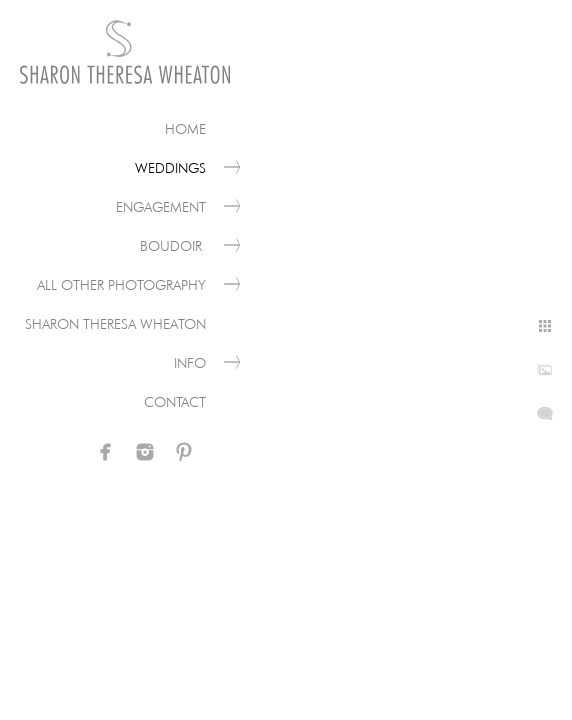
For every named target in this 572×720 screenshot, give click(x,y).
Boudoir (173, 246)
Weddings (170, 168)
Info (190, 363)
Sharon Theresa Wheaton (115, 324)
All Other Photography (121, 285)
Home (185, 129)
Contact (175, 402)
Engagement (161, 207)
